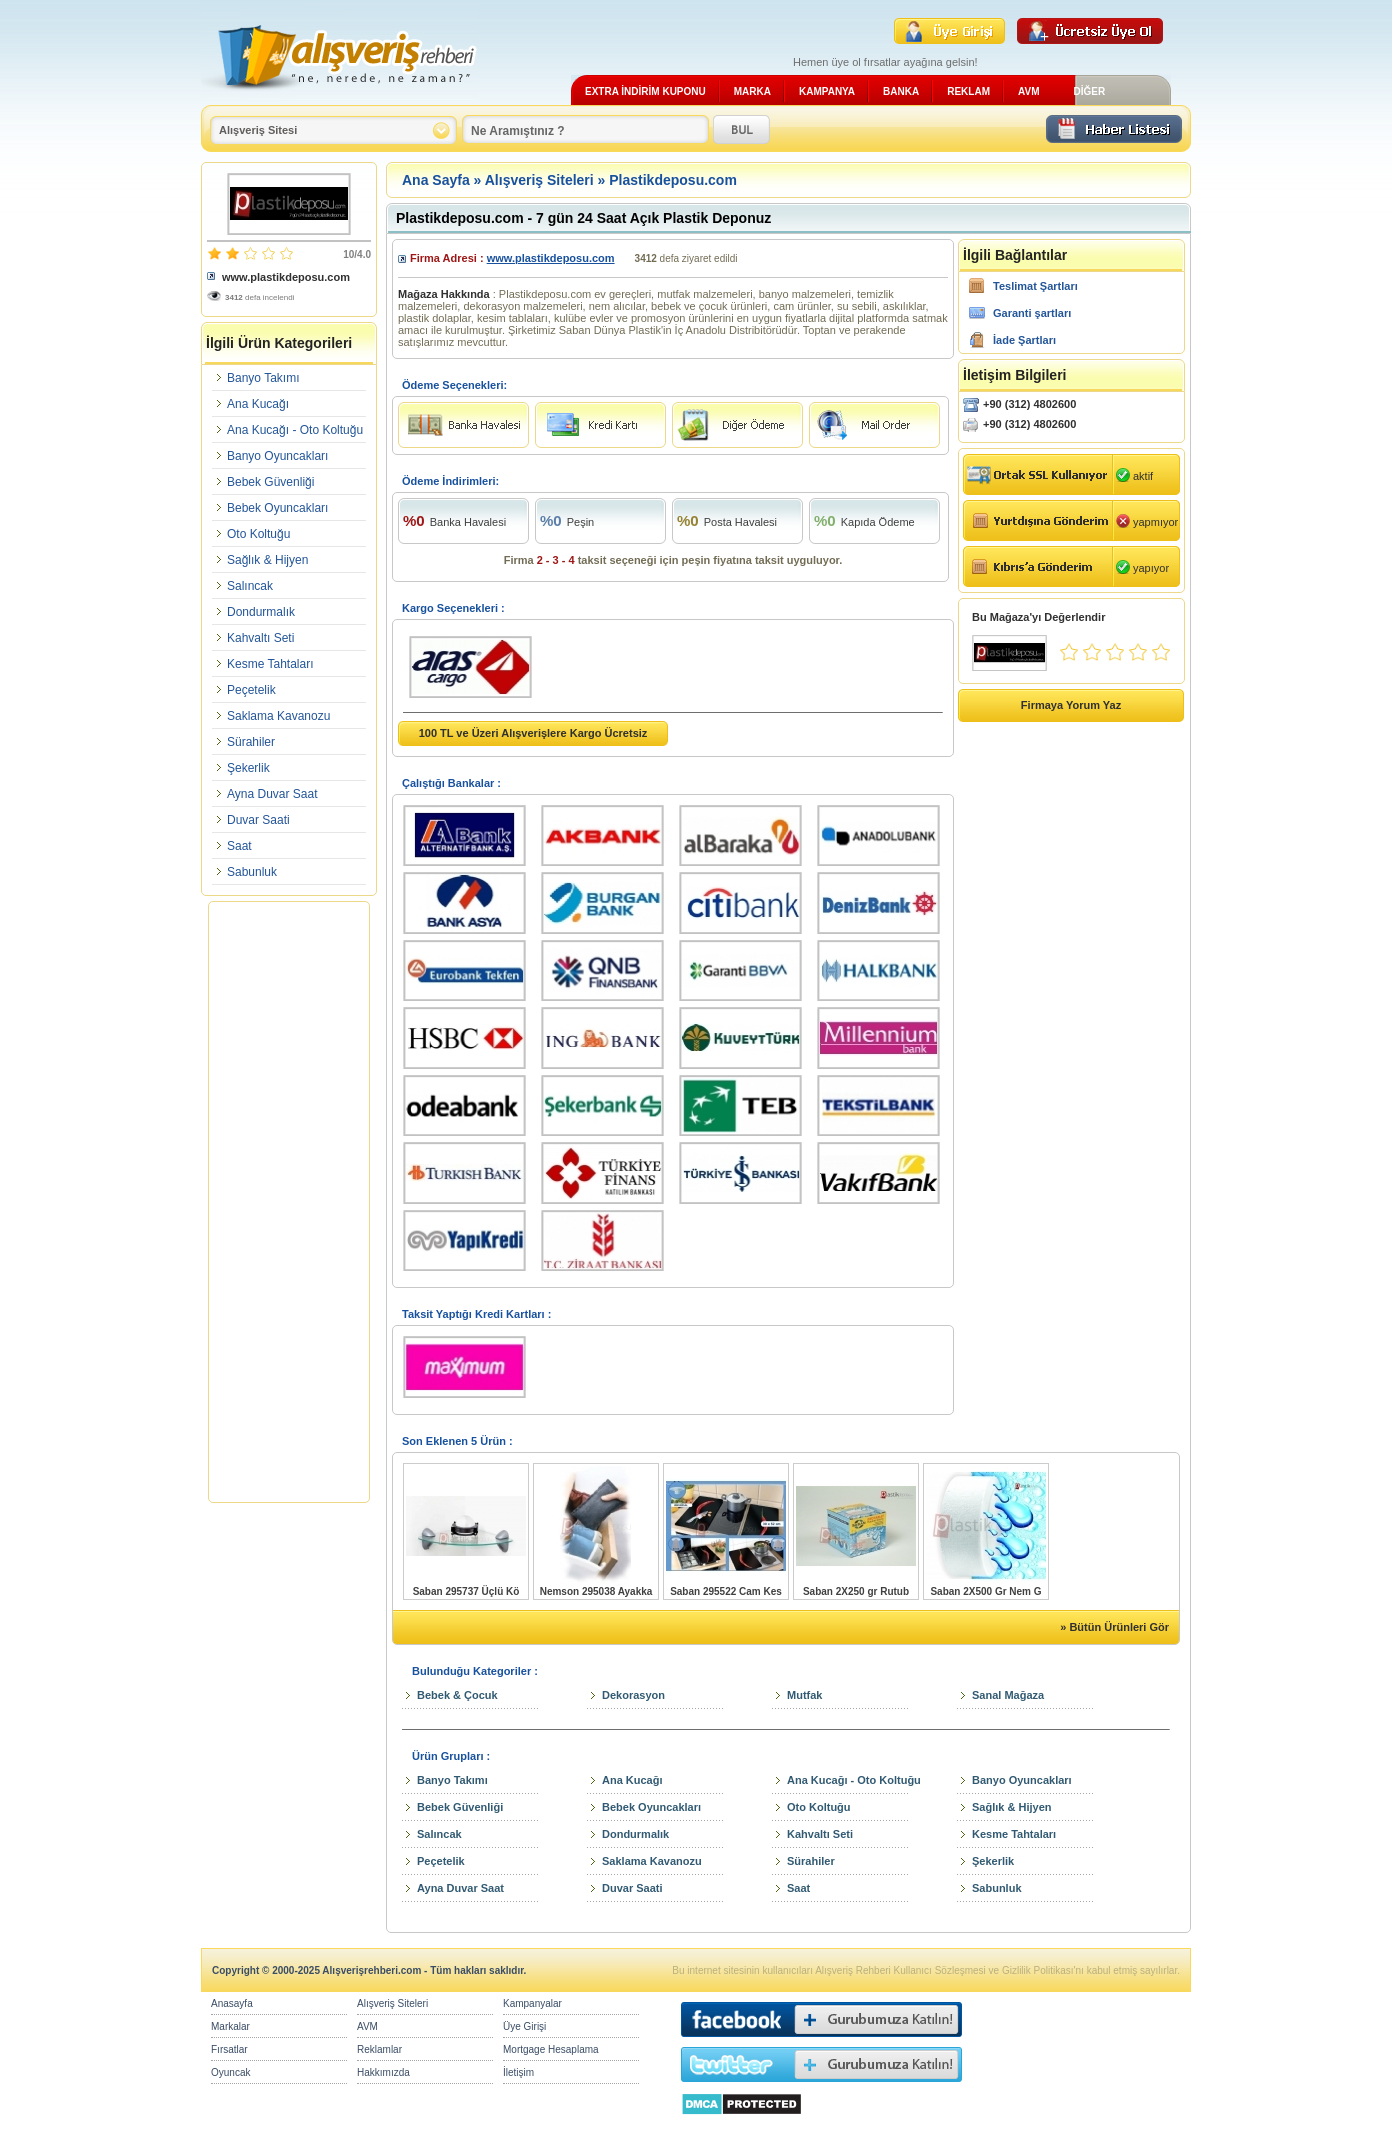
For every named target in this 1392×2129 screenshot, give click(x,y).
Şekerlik (248, 768)
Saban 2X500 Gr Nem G (985, 1591)
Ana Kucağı (258, 404)
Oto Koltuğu (258, 534)
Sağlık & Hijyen (267, 560)
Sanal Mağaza (1008, 1695)
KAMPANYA (827, 91)
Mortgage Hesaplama (551, 2049)
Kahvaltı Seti (260, 638)
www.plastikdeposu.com (286, 277)
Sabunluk (252, 872)
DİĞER (1089, 91)
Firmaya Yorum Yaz (1071, 705)
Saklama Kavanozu (278, 716)
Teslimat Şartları (1035, 286)
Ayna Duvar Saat (272, 794)
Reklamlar (379, 2049)
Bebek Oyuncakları (277, 508)
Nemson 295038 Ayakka (596, 1591)
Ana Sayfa (436, 180)
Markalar (230, 2026)
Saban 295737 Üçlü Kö (466, 1591)
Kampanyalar (532, 2003)
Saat (239, 846)
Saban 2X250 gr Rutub (856, 1591)
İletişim (518, 2072)
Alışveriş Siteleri (539, 180)
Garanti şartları (1032, 313)
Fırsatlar (229, 2049)
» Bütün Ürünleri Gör (1114, 1627)
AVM (1028, 91)
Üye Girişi (524, 2026)
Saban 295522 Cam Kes (726, 1591)
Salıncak (250, 586)
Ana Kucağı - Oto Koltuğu (295, 430)
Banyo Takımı (263, 378)
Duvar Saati (258, 820)
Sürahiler (251, 742)
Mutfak (804, 1695)
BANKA (901, 91)
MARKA (752, 91)
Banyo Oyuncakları (277, 456)
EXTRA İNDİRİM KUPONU (645, 91)
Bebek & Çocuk (457, 1695)
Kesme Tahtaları (270, 664)
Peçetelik (251, 690)
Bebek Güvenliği (270, 482)
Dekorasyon (633, 1695)
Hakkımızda (383, 2072)
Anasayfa (232, 2003)
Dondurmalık (261, 612)
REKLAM (968, 91)
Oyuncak (230, 2072)
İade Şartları (1024, 340)
